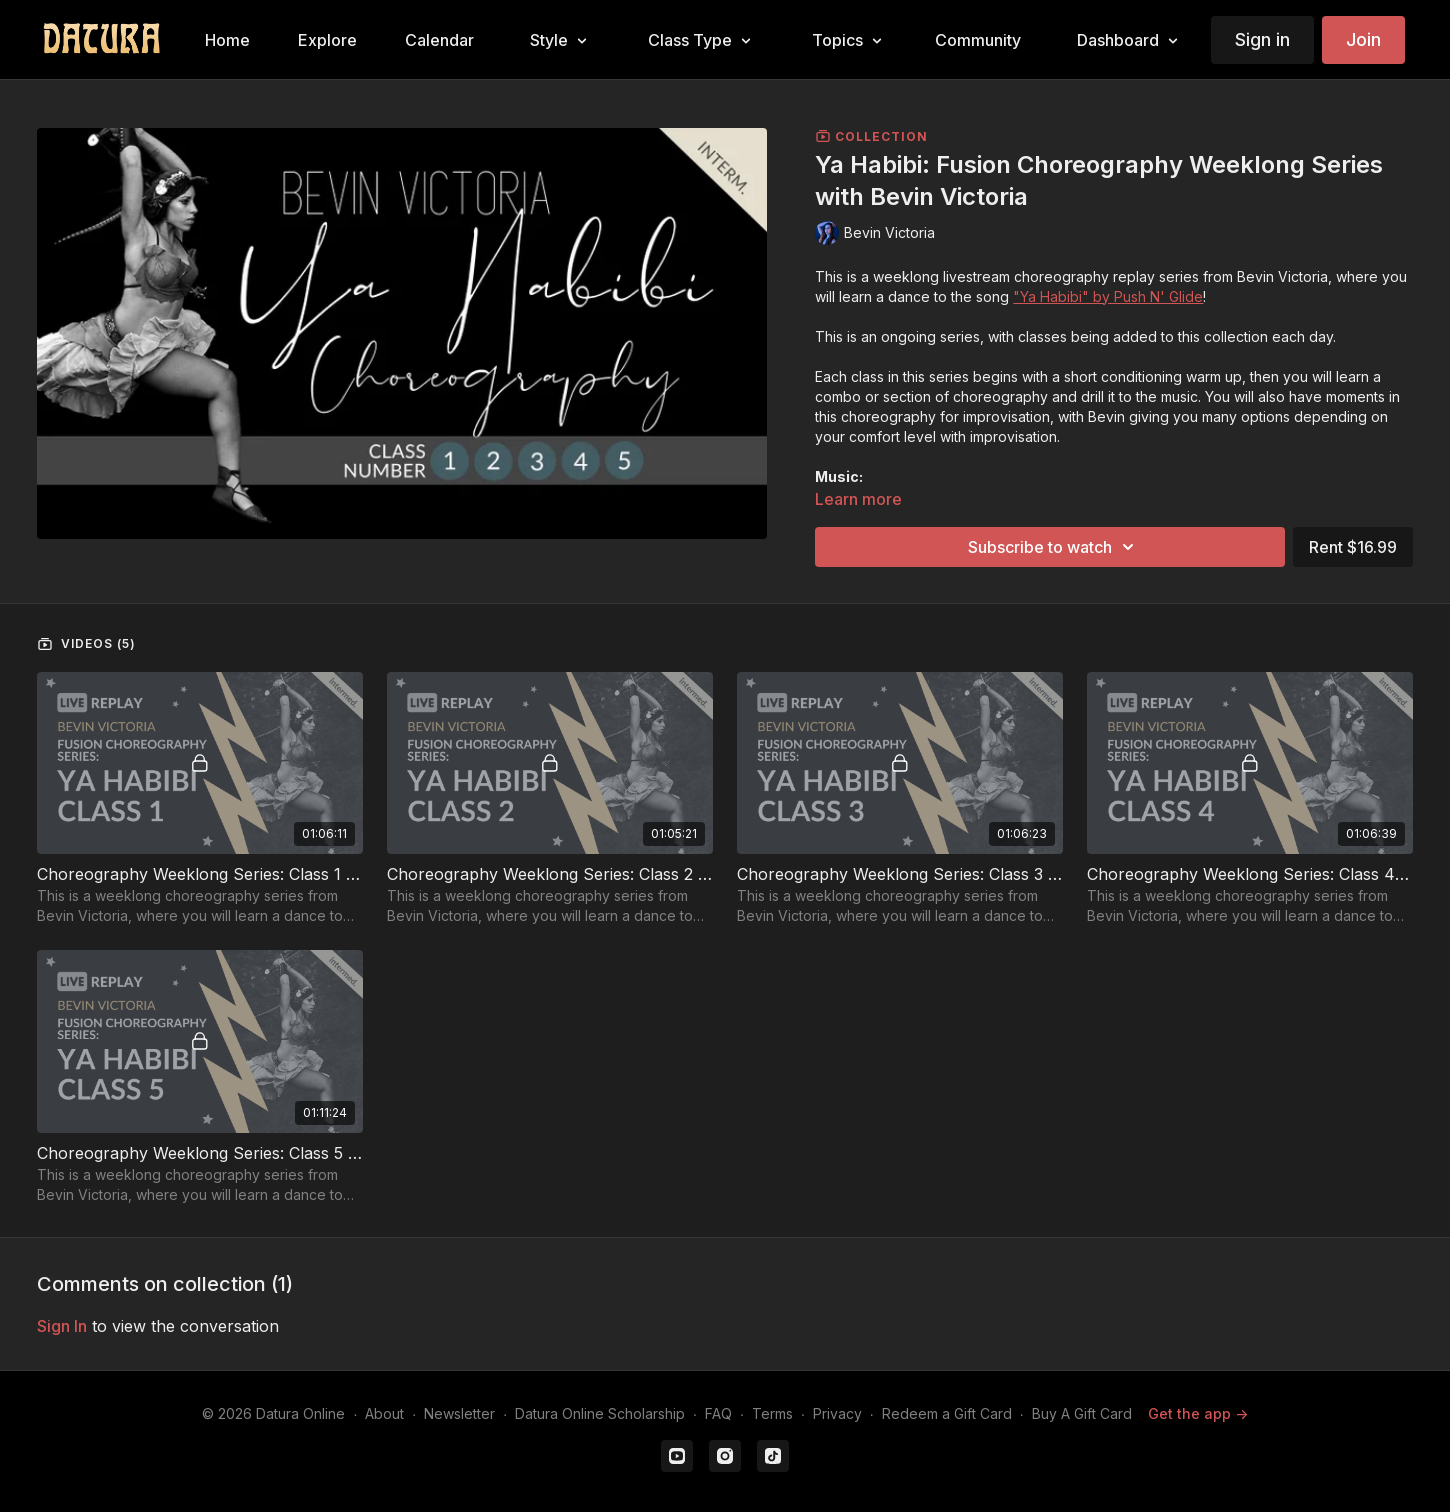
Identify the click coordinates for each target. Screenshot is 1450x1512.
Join (1363, 39)
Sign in (1262, 39)
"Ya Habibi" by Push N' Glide (1108, 296)
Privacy (837, 1413)
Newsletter (459, 1413)
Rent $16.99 (1353, 547)
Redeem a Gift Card (947, 1413)
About (384, 1413)
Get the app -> (1198, 1413)
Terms (772, 1413)
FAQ (718, 1413)
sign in (62, 1326)
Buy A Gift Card (1082, 1413)
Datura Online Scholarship (600, 1413)
